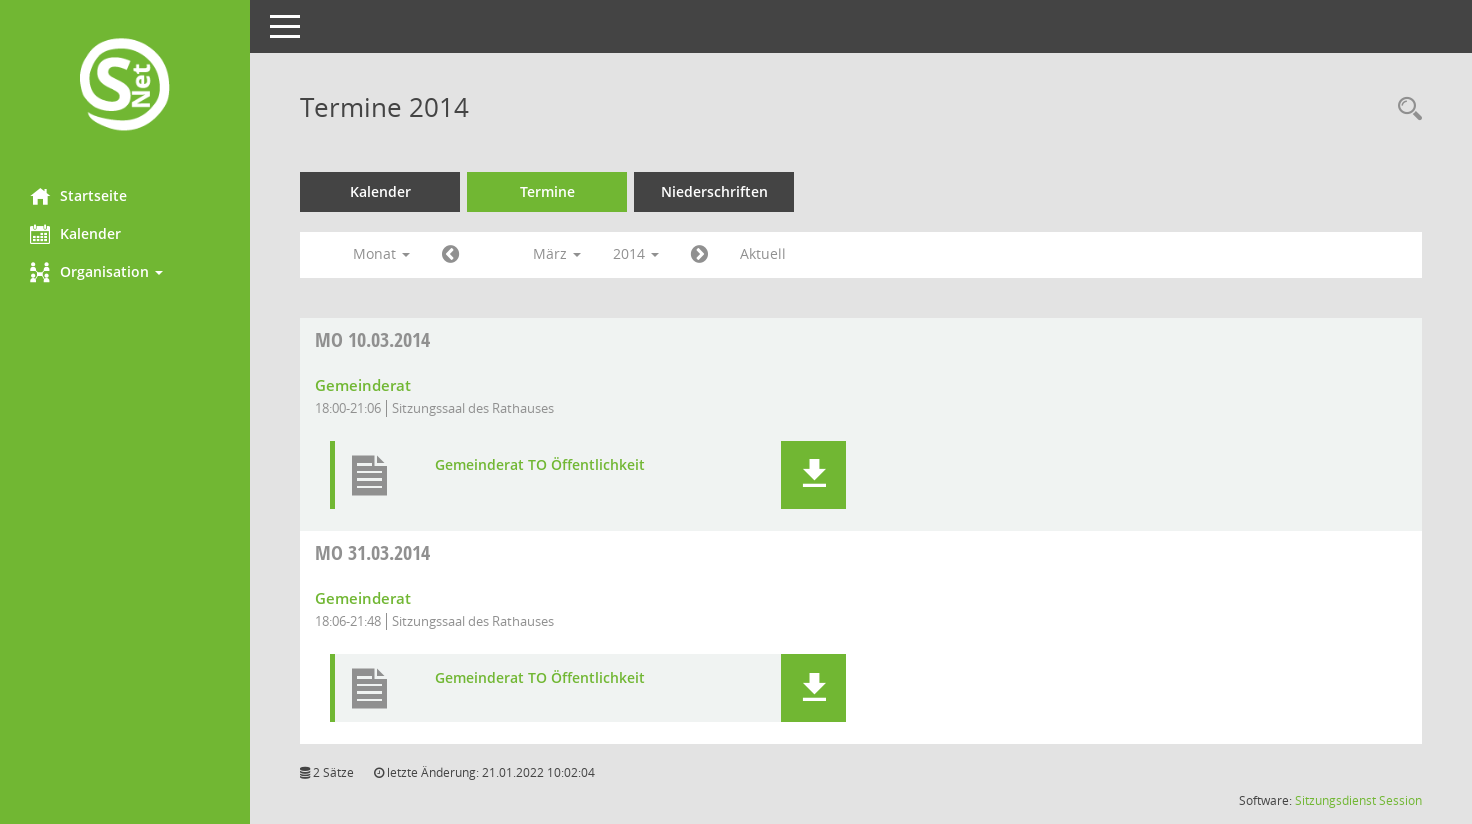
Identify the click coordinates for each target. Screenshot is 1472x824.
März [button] (557, 253)
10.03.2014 (372, 339)
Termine (547, 191)
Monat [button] (381, 253)
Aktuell (763, 253)
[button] (125, 272)
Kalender (75, 234)
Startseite (78, 196)
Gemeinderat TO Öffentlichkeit (540, 465)
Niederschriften (714, 191)
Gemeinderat (363, 385)
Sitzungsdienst (1335, 800)
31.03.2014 (372, 552)
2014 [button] (636, 253)
